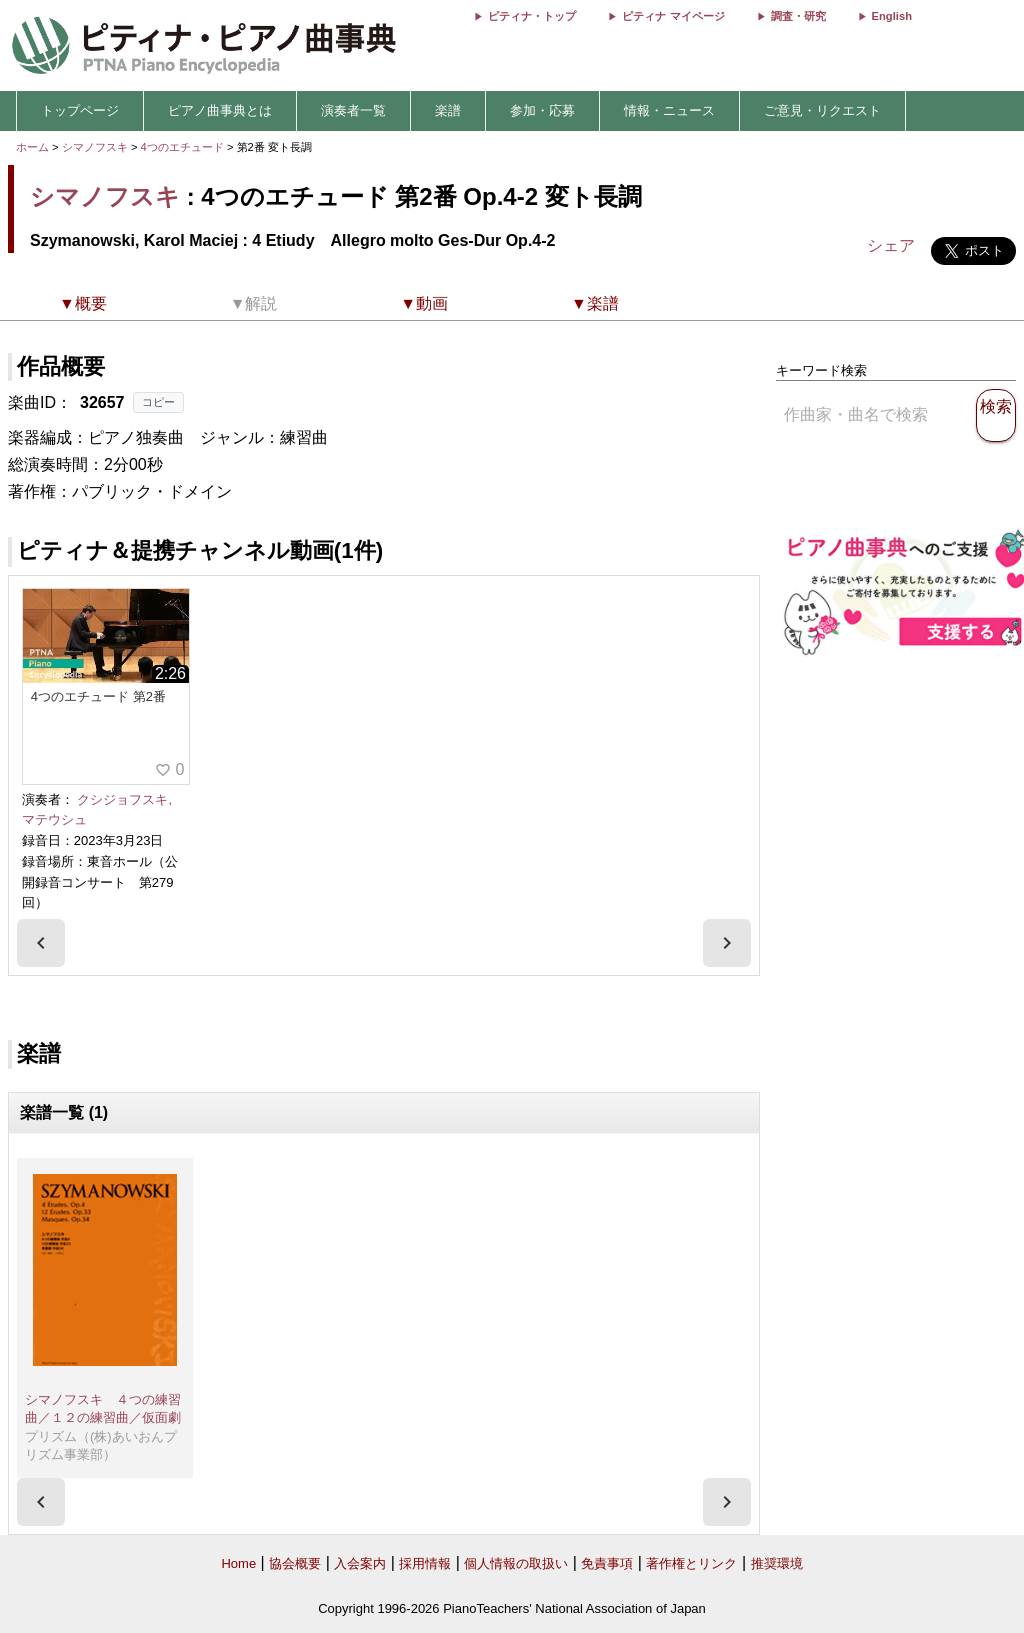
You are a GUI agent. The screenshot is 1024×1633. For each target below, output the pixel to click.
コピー (158, 402)
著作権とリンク (691, 1563)
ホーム (32, 147)
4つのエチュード (184, 147)
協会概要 (295, 1563)
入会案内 (360, 1563)
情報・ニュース (669, 110)
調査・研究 (798, 16)
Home (238, 1563)
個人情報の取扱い (516, 1563)
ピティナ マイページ (673, 16)
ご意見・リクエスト (822, 110)
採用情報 (425, 1563)
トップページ (80, 110)
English (892, 16)
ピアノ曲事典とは (220, 110)
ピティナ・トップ (532, 16)
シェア (891, 245)
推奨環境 (777, 1563)
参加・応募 (542, 110)
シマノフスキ (95, 147)
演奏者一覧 (353, 110)
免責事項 (607, 1563)
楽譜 (448, 110)
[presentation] (41, 943)
